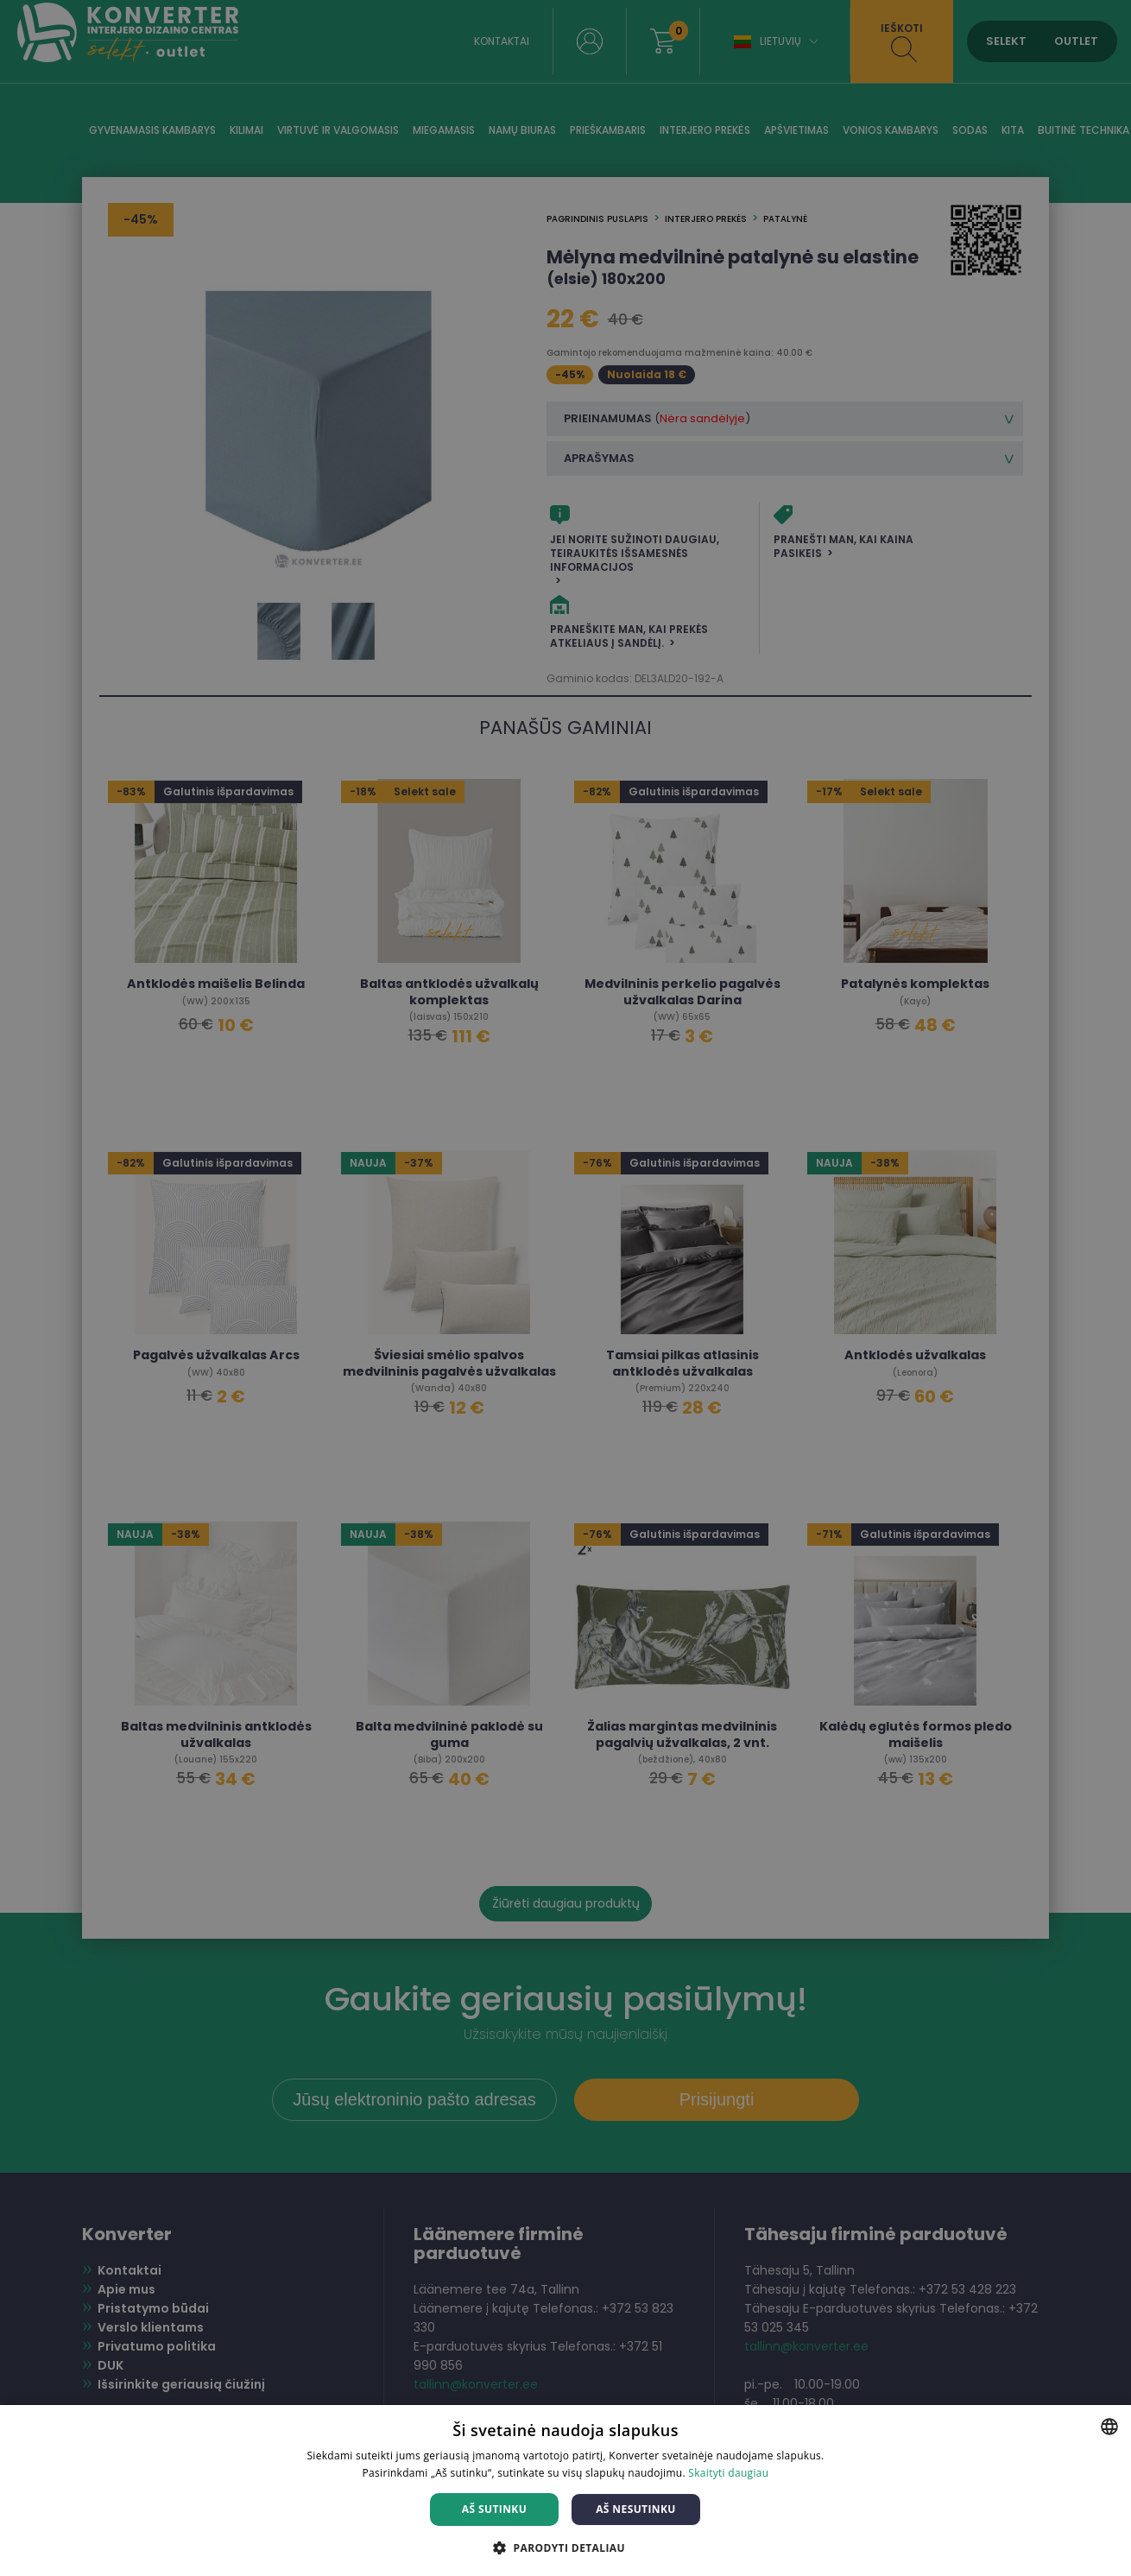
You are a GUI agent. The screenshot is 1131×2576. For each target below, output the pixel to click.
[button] (565, 2547)
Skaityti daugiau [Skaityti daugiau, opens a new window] (728, 2472)
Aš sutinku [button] (494, 2509)
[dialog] (565, 1288)
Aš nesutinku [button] (636, 2509)
